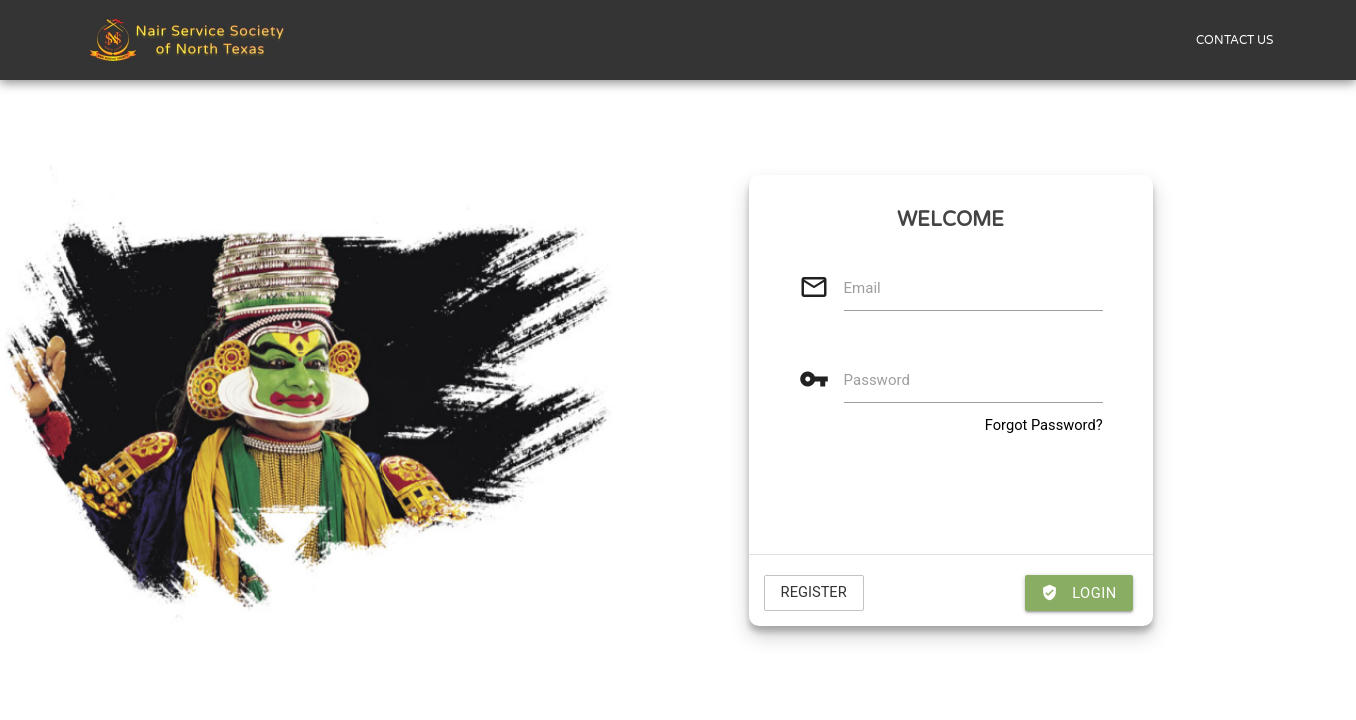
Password (877, 380)
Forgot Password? (1044, 425)
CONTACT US (1234, 40)
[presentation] (951, 495)
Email (862, 288)
